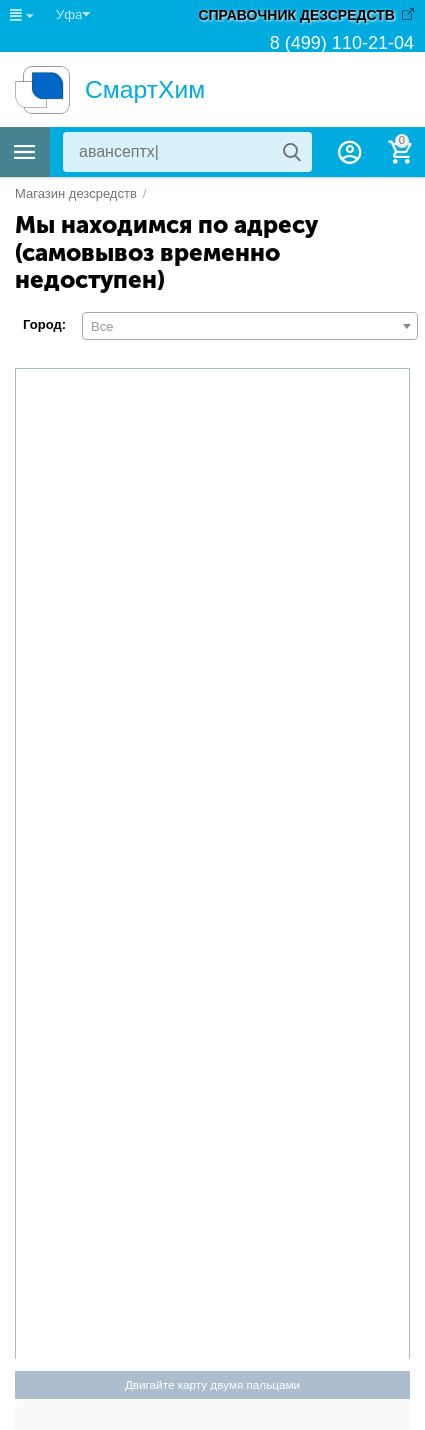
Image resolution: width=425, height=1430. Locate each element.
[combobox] (250, 326)
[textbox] (250, 327)
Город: (44, 324)
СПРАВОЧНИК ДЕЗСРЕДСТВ (296, 15)
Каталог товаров (25, 152)
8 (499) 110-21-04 (342, 42)
